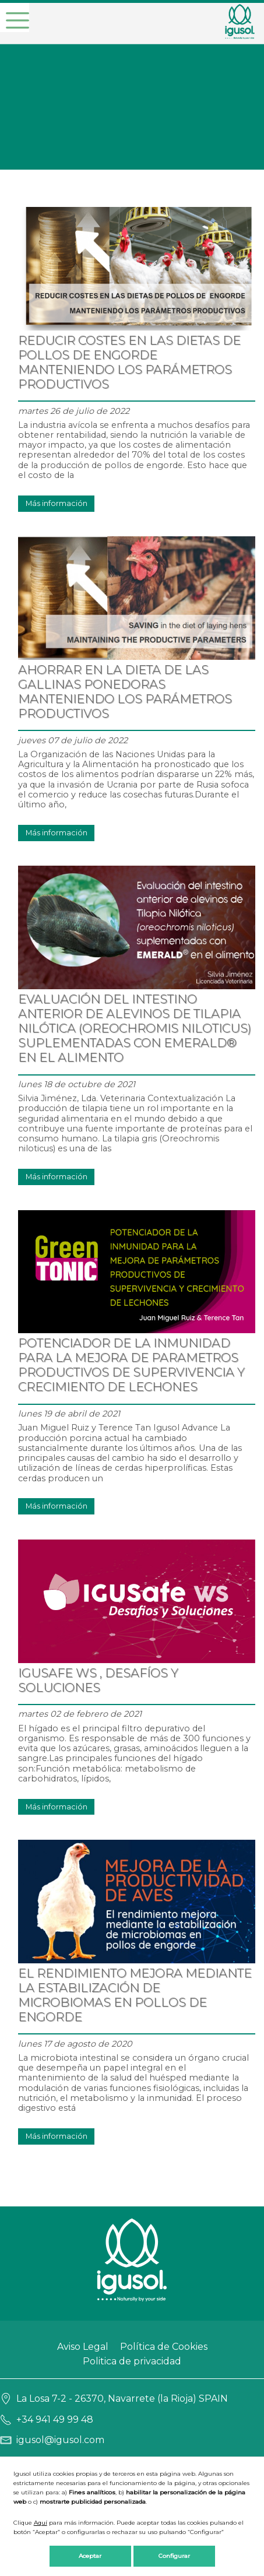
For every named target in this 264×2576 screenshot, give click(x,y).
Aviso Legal (82, 2346)
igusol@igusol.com (60, 2439)
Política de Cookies (163, 2346)
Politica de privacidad (132, 2361)
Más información (56, 503)
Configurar (174, 2556)
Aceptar (90, 2556)
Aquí (40, 2522)
